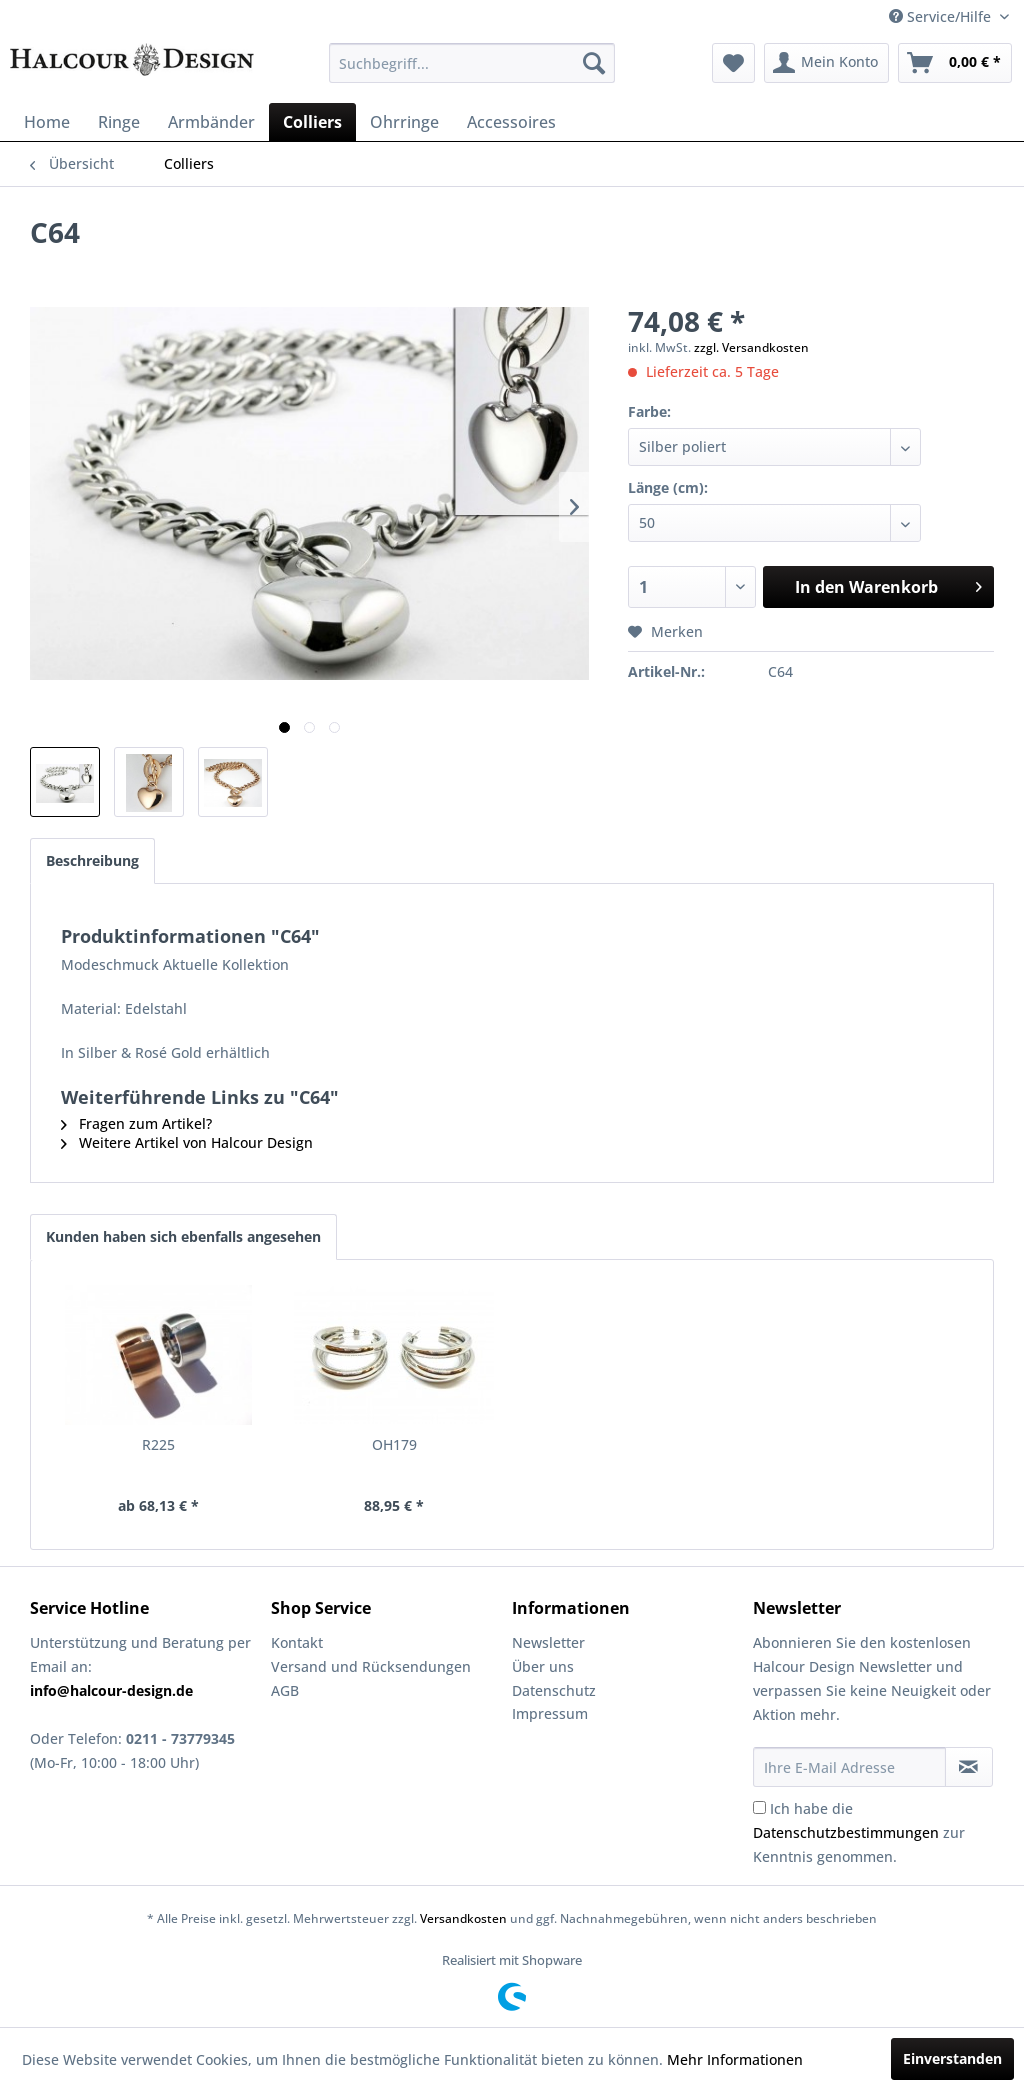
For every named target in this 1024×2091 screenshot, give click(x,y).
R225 (158, 1444)
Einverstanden (952, 2058)
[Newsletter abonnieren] (969, 1767)
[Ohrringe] (404, 122)
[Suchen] (594, 63)
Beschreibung (92, 860)
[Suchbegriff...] (472, 63)
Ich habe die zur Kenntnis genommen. (859, 1832)
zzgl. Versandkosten (751, 347)
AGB (285, 1690)
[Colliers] (312, 122)
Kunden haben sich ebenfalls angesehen (183, 1236)
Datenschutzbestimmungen (846, 1832)
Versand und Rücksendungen (371, 1666)
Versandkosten (463, 1918)
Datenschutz (554, 1690)
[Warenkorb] (955, 63)
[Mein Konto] (826, 63)
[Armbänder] (211, 122)
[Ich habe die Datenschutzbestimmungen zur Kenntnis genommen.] (759, 1807)
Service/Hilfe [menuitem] (942, 16)
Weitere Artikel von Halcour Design (187, 1142)
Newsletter (548, 1642)
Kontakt (297, 1642)
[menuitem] (472, 63)
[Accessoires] (511, 122)
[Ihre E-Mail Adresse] (849, 1767)
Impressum (550, 1713)
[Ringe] (119, 122)
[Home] (47, 122)
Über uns (543, 1666)
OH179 (394, 1444)
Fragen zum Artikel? (136, 1123)
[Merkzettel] (733, 63)
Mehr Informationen (735, 2059)
